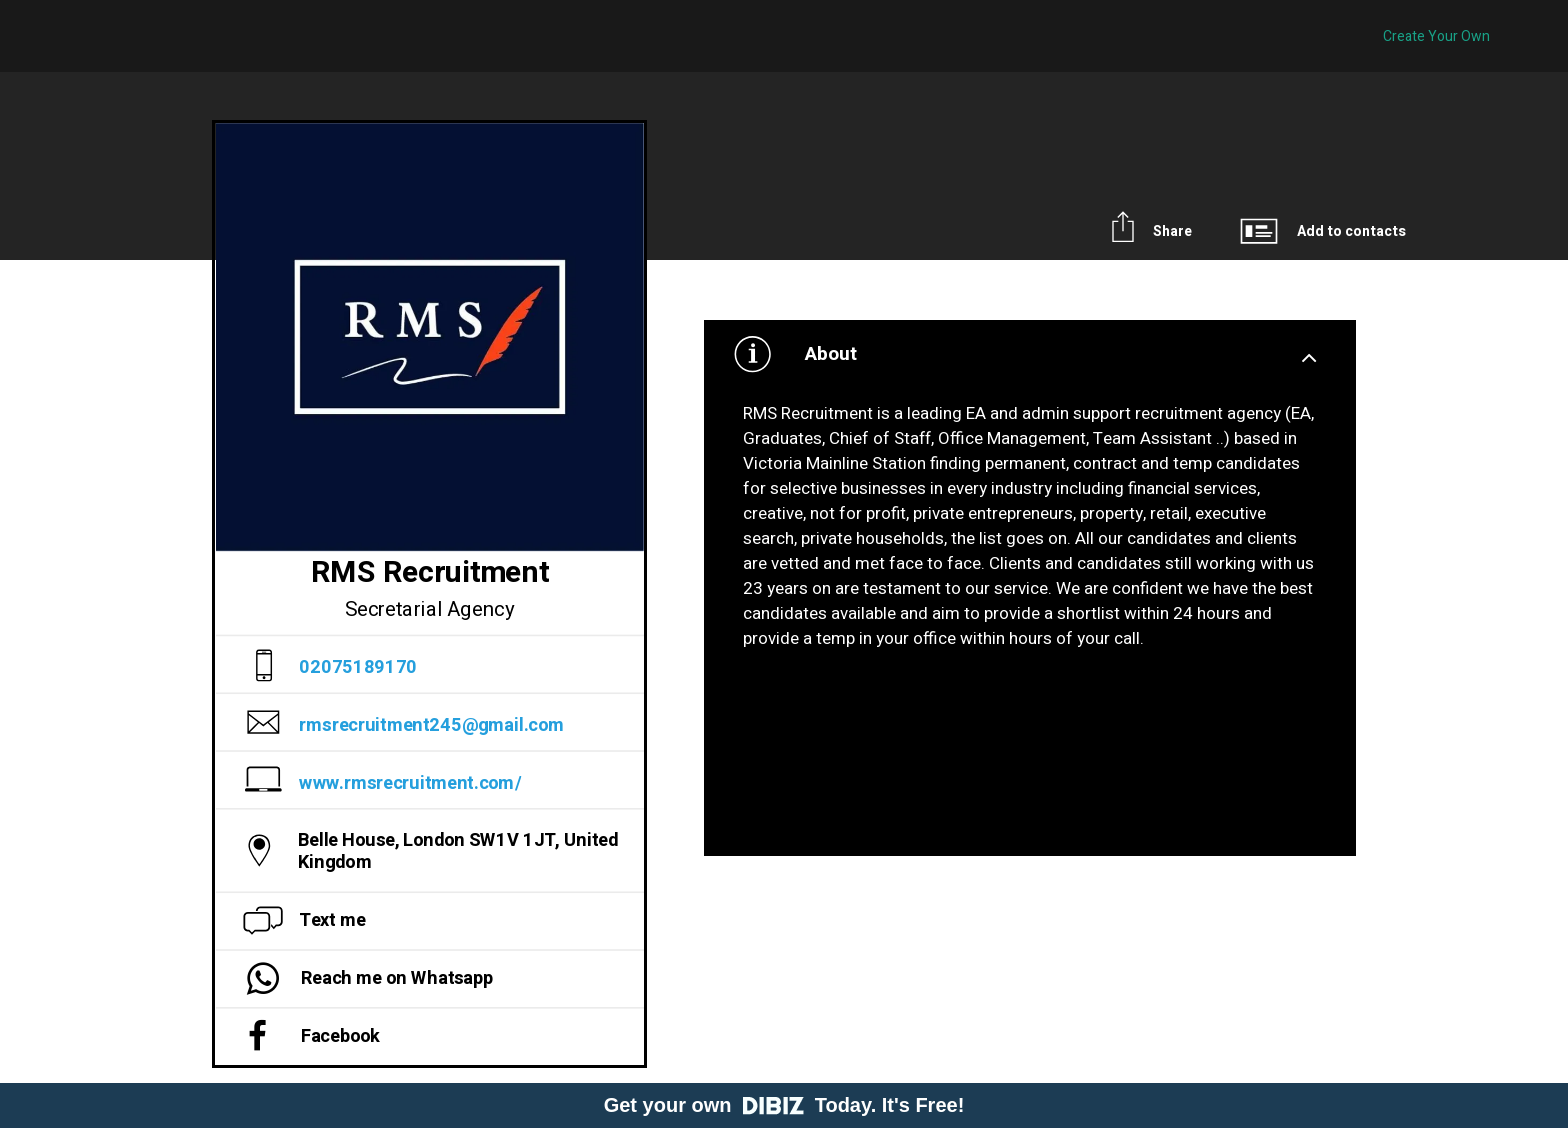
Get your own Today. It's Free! (784, 1105)
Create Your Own (1436, 36)
